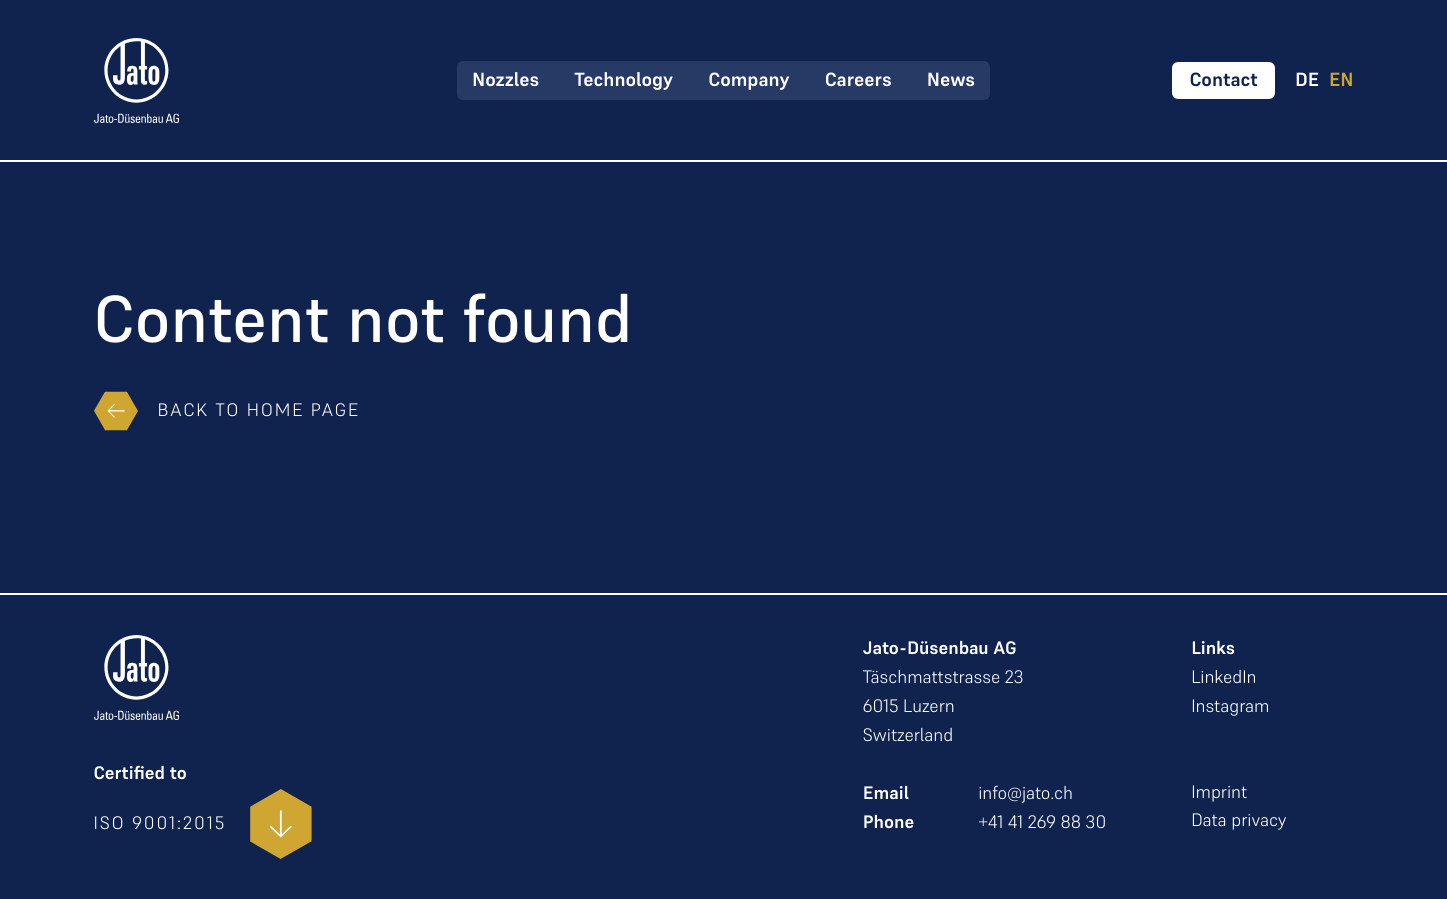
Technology (623, 80)
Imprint (1219, 792)
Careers (858, 80)
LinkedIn (1223, 677)
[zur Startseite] (137, 80)
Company (748, 80)
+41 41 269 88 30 (1042, 822)
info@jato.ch (1025, 793)
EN (1341, 80)
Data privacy (1238, 820)
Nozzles (505, 80)
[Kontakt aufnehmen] (1223, 80)
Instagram (1230, 706)
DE (1307, 80)
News (951, 80)
